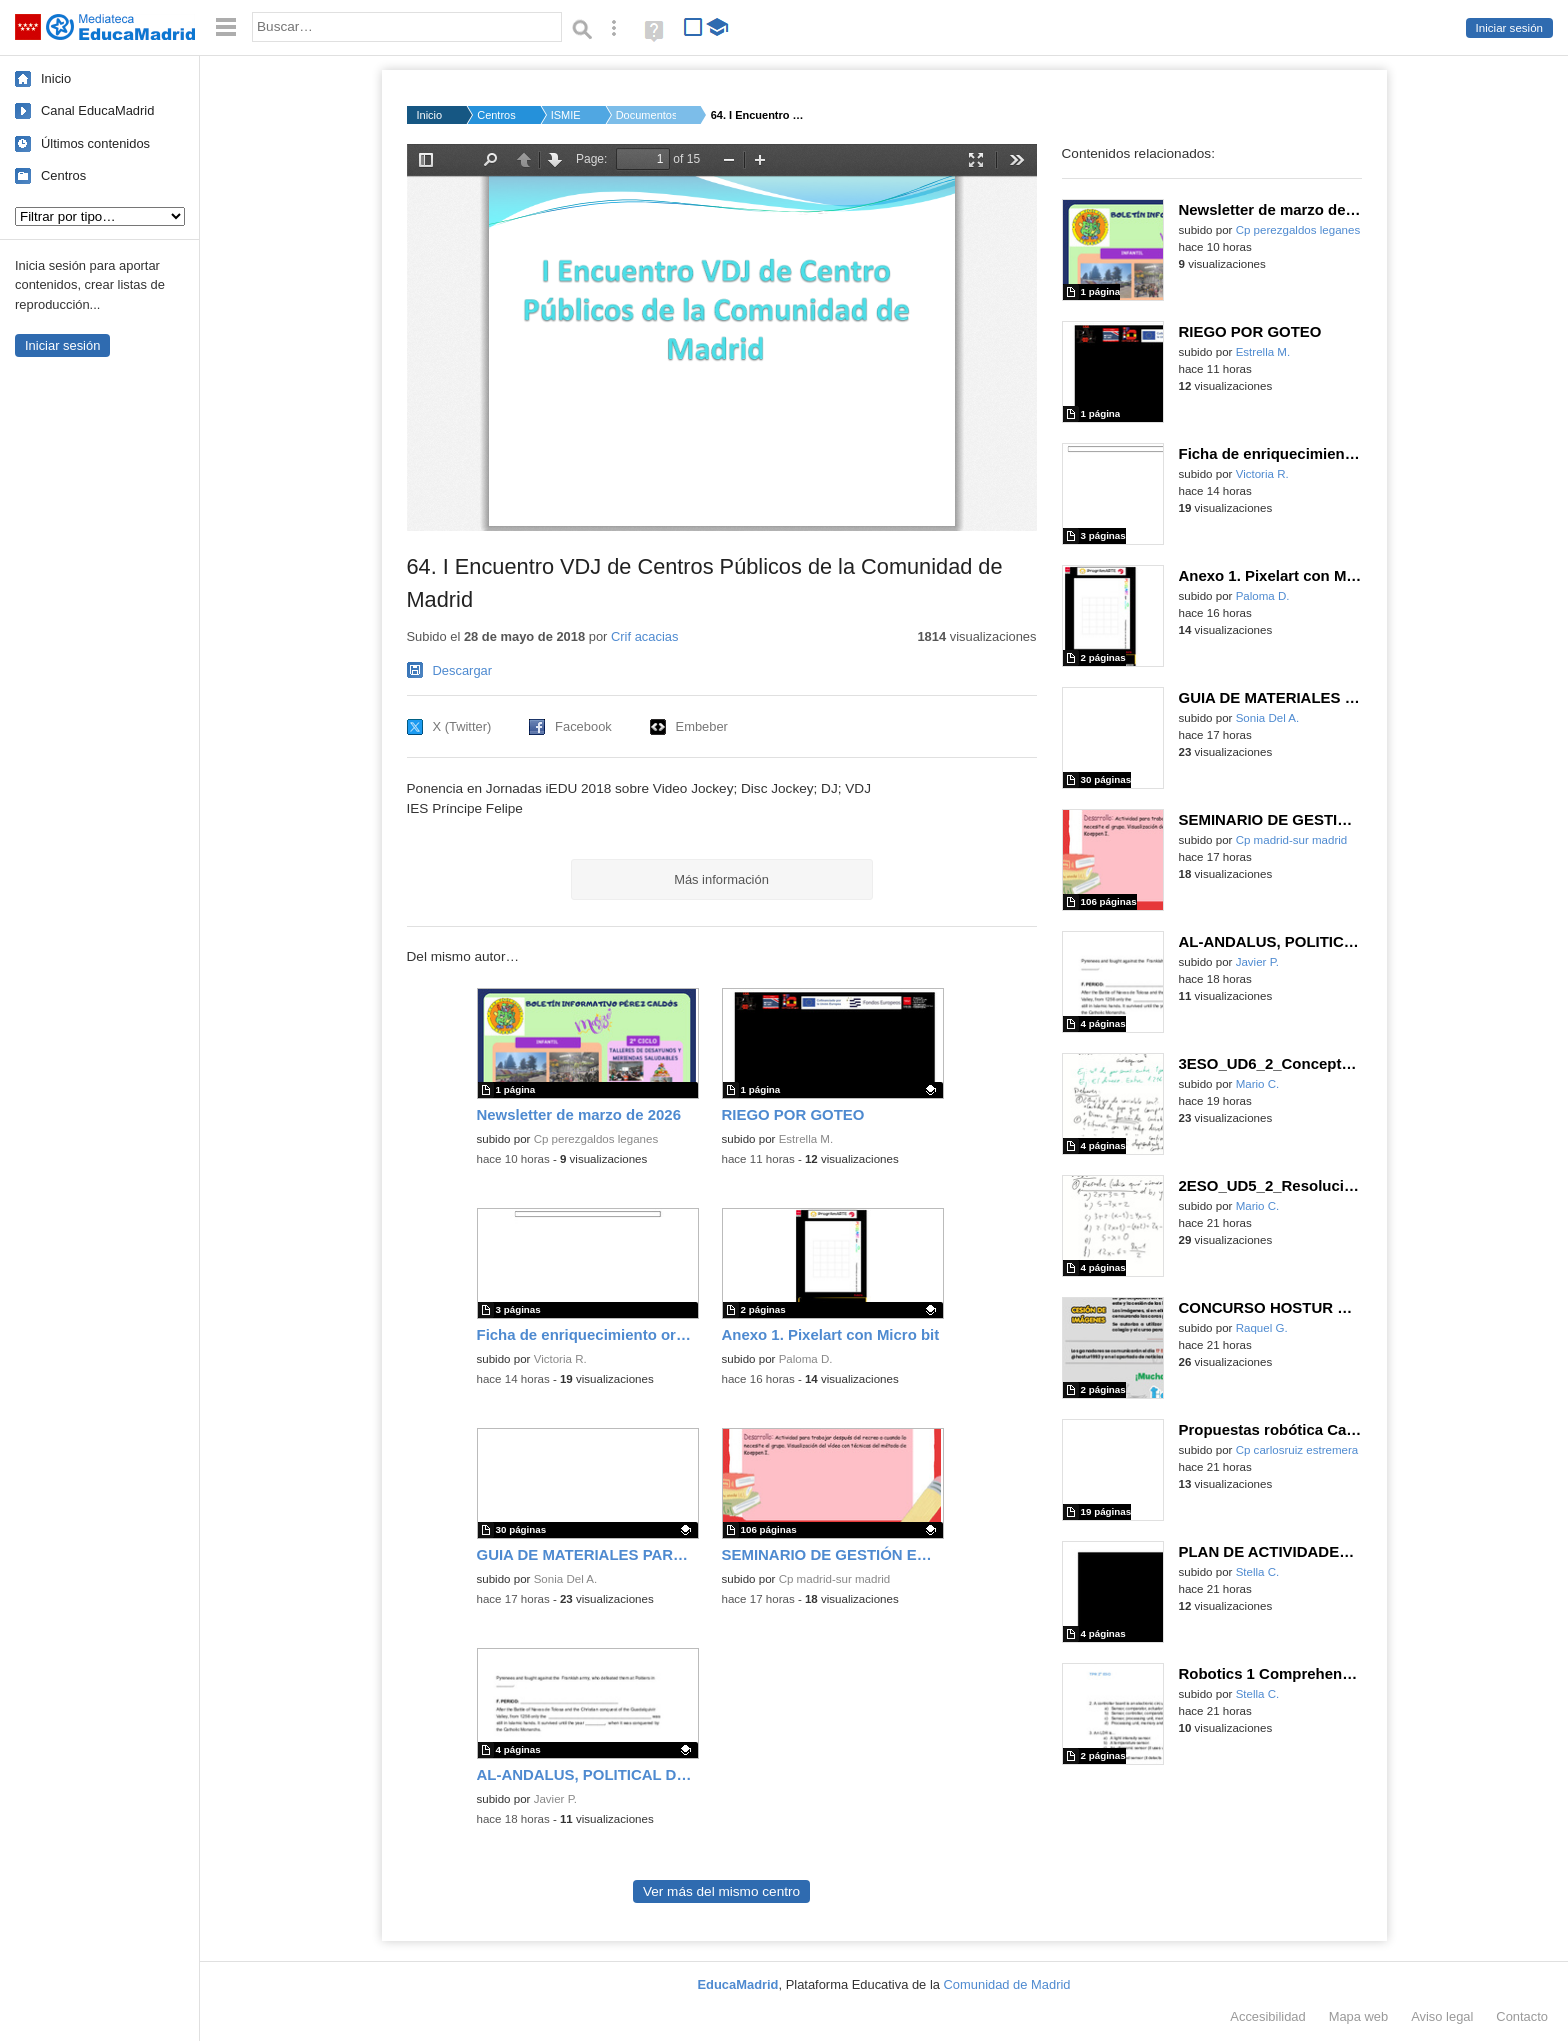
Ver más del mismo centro (721, 1891)
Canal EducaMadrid (97, 110)
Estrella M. (806, 1139)
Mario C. (1258, 1084)
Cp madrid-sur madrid (835, 1579)
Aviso (1442, 2016)
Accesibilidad (1267, 2016)
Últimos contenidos (95, 143)
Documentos (646, 115)
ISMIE (566, 115)
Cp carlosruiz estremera (1297, 1450)
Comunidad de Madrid (1007, 1984)
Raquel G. (1262, 1328)
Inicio (56, 78)
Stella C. (1258, 1572)
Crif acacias (644, 636)
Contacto (1522, 2016)
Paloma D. (806, 1359)
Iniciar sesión (1509, 28)
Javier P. (555, 1799)
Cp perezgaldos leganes (596, 1139)
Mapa (1359, 2016)
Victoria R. (560, 1359)
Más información (721, 879)
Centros (63, 175)
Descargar (463, 670)
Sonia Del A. (566, 1579)
